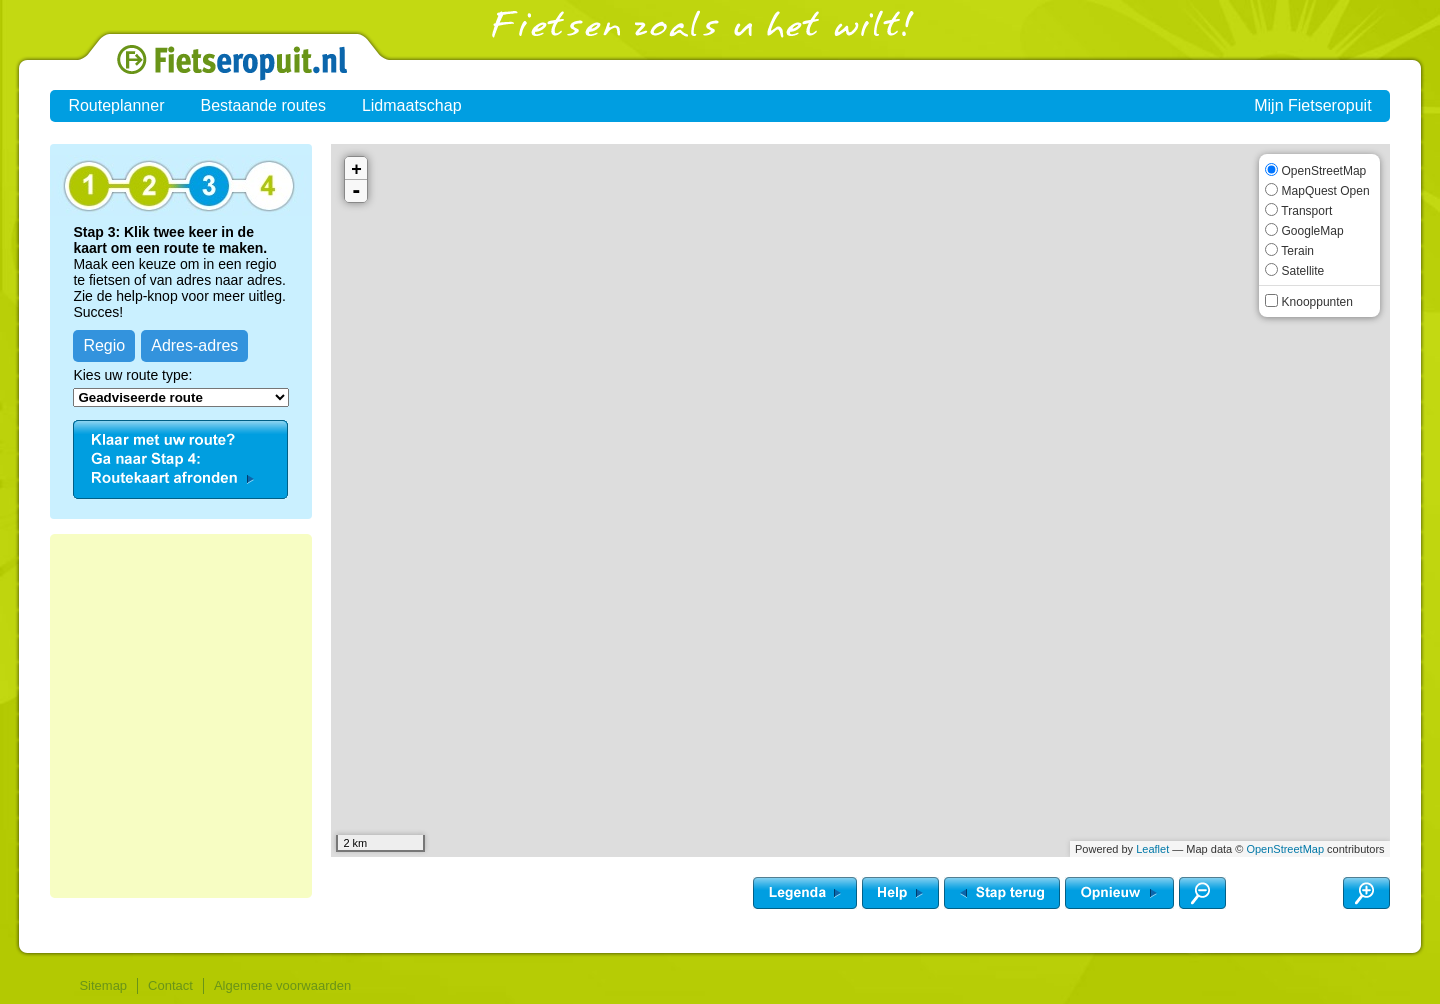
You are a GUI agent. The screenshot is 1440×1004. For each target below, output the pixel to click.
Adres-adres (194, 345)
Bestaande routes (262, 105)
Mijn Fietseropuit (1312, 105)
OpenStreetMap (1285, 849)
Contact (170, 985)
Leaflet (1152, 849)
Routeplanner (116, 105)
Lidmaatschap (412, 105)
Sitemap (103, 985)
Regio (104, 345)
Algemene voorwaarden (282, 985)
